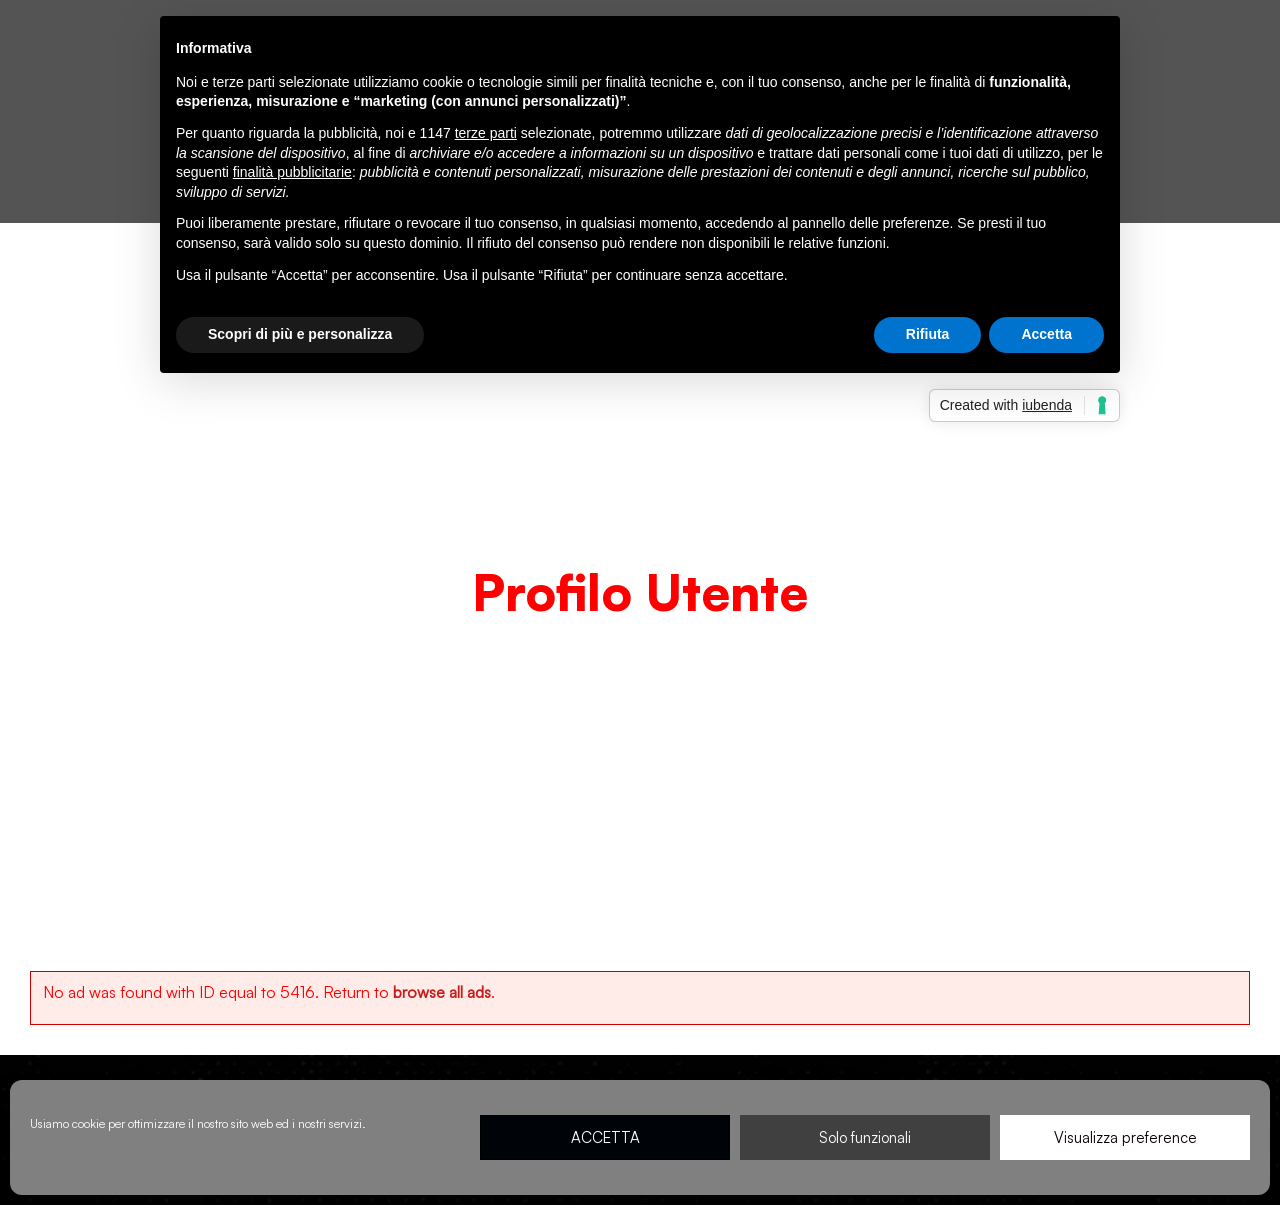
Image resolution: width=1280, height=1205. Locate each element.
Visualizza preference (1125, 1137)
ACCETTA (605, 1137)
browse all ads (442, 992)
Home (563, 639)
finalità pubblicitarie (292, 172)
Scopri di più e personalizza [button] (300, 334)
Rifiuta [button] (928, 334)
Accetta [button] (1046, 334)
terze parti (486, 133)
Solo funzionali (865, 1137)
